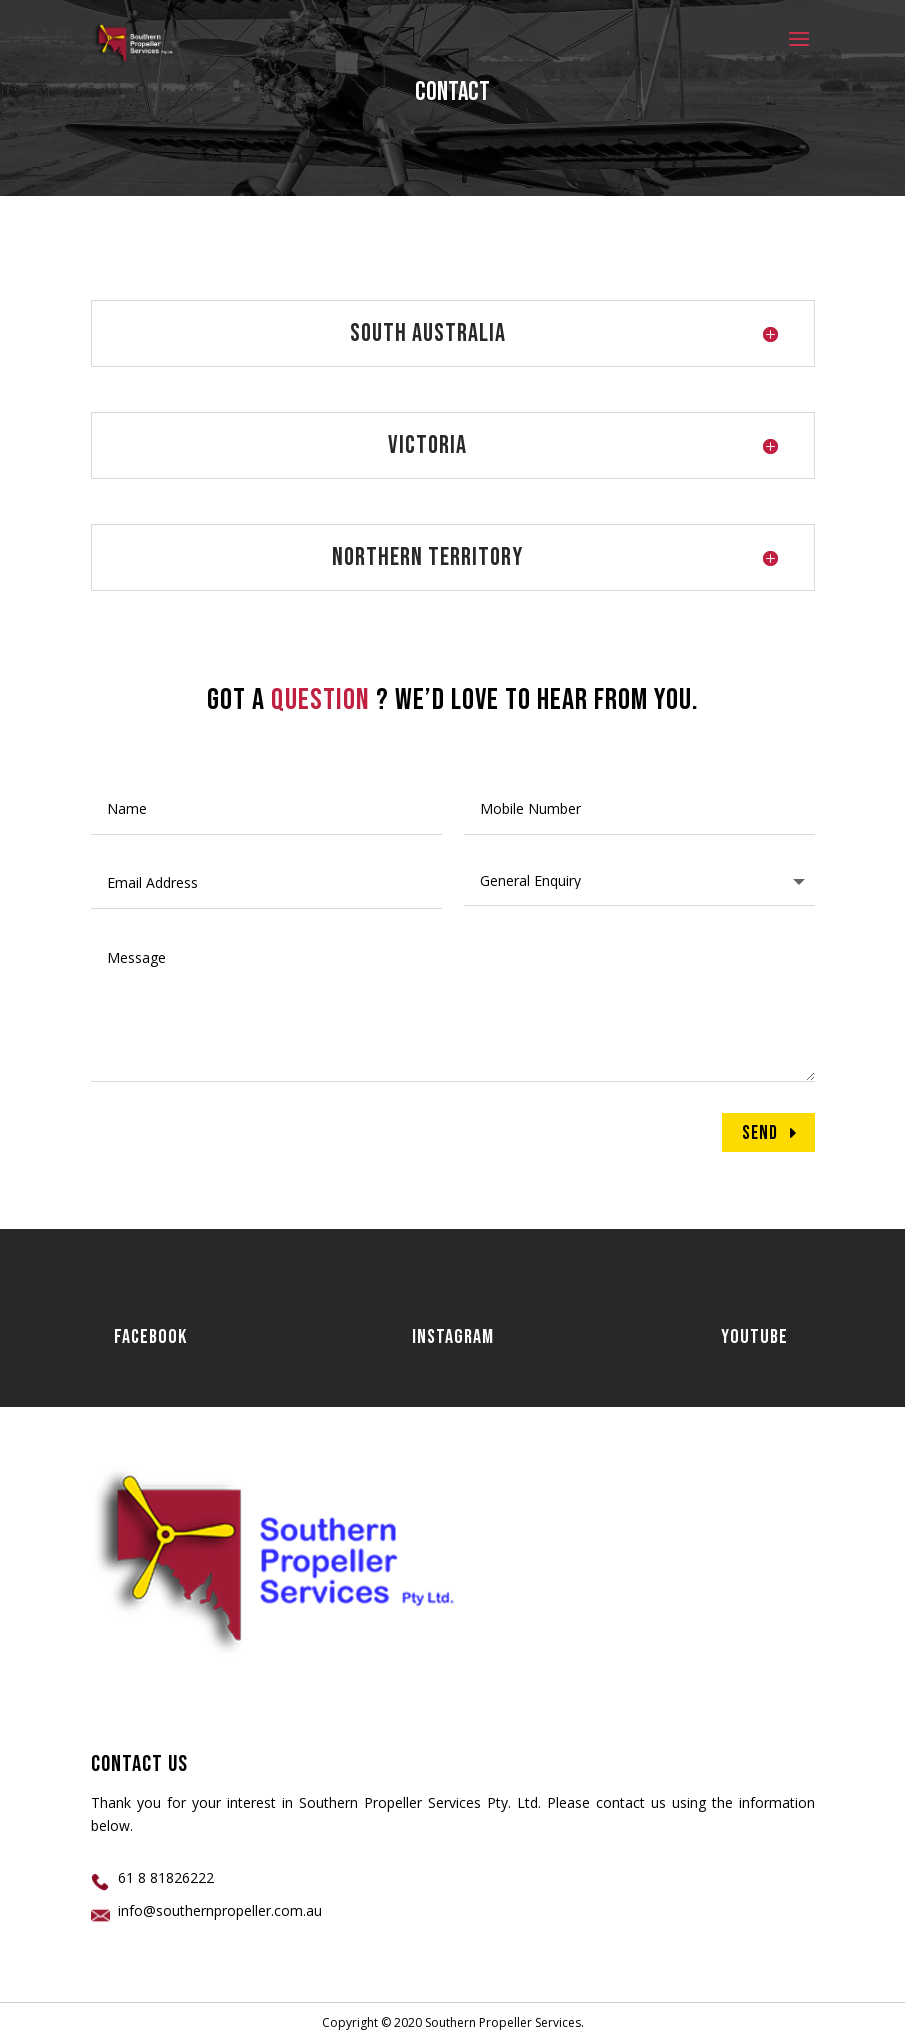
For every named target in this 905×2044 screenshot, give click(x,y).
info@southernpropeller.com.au (220, 1910)
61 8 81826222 (166, 1877)
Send (760, 1133)
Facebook (150, 1337)
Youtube (754, 1337)
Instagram (453, 1337)
